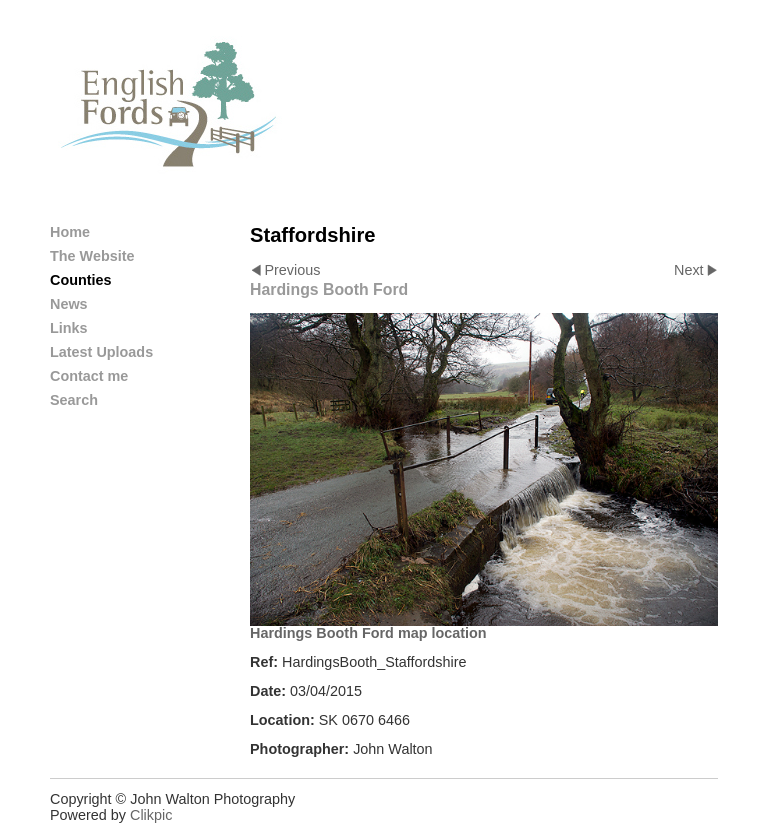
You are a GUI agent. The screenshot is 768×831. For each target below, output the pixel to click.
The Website (92, 256)
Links (69, 328)
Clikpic (151, 815)
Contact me (89, 376)
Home (70, 232)
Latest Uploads (101, 352)
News (69, 304)
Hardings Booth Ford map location (368, 633)
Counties (81, 280)
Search (74, 400)
